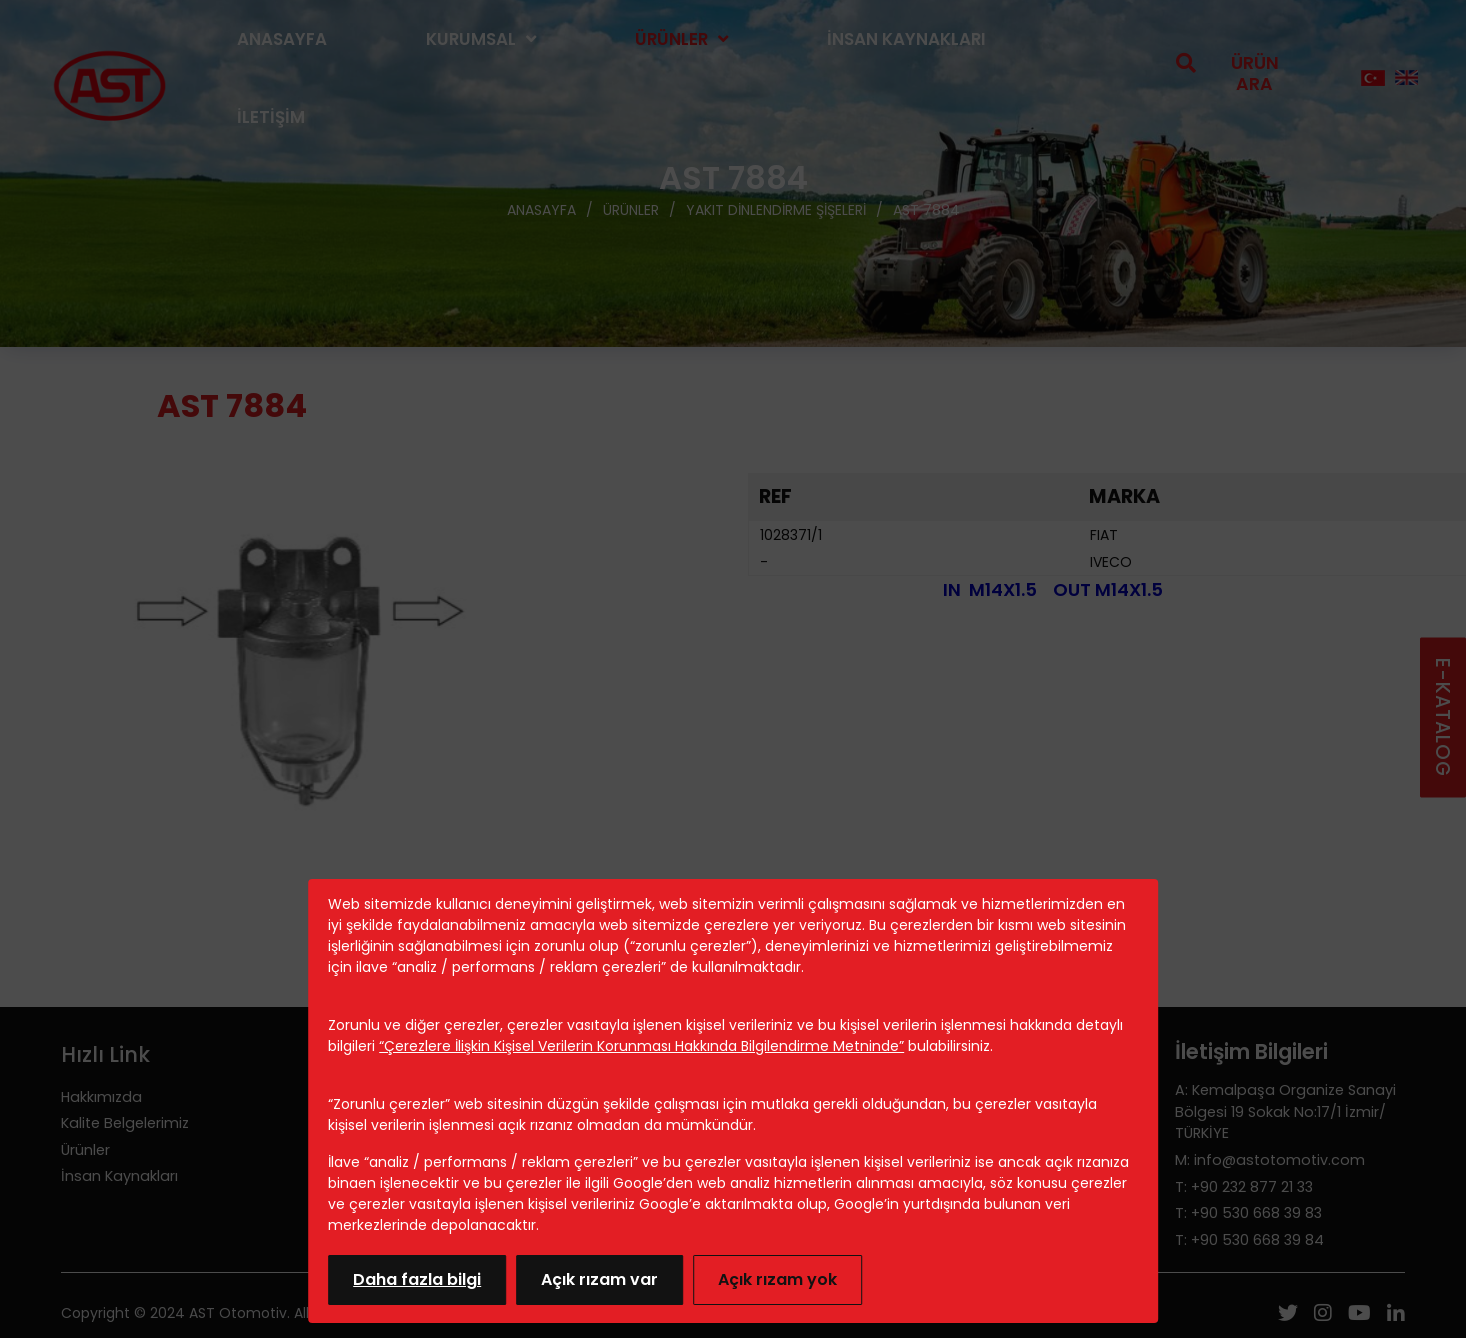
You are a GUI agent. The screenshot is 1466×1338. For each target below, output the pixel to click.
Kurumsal (471, 39)
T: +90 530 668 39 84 (1249, 1240)
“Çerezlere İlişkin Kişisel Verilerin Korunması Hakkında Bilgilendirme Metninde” (641, 1046)
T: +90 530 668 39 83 (1248, 1213)
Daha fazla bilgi (417, 1279)
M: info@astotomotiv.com (1270, 1160)
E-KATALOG (1442, 717)
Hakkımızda (101, 1097)
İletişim (271, 117)
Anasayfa (282, 39)
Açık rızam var (599, 1279)
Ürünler (671, 39)
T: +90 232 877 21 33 (1244, 1187)
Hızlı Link (105, 1054)
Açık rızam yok (777, 1279)
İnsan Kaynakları (906, 39)
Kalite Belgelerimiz (125, 1123)
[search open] (1244, 78)
